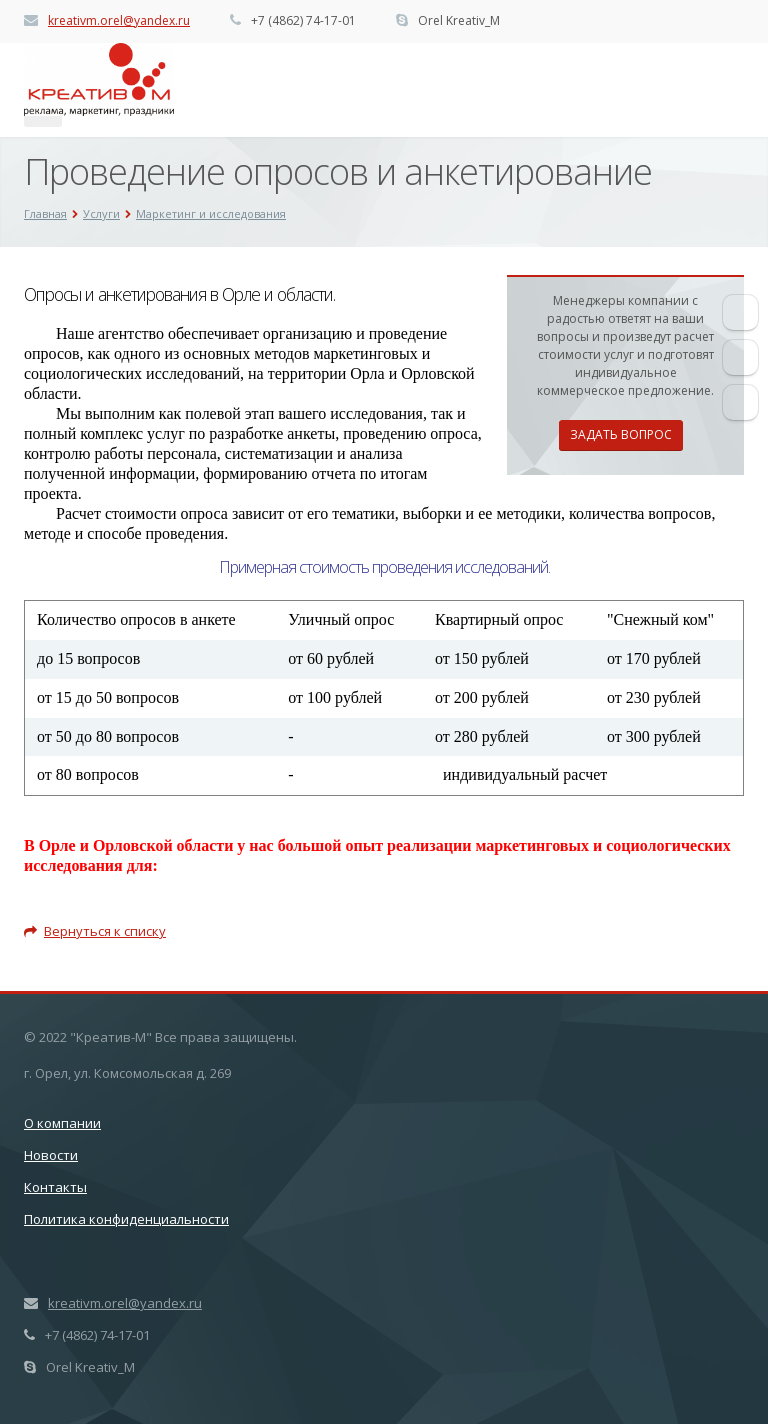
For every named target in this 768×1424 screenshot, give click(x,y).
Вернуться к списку (95, 931)
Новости (51, 1155)
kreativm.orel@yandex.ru (119, 20)
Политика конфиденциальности (126, 1219)
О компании (62, 1123)
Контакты (55, 1187)
